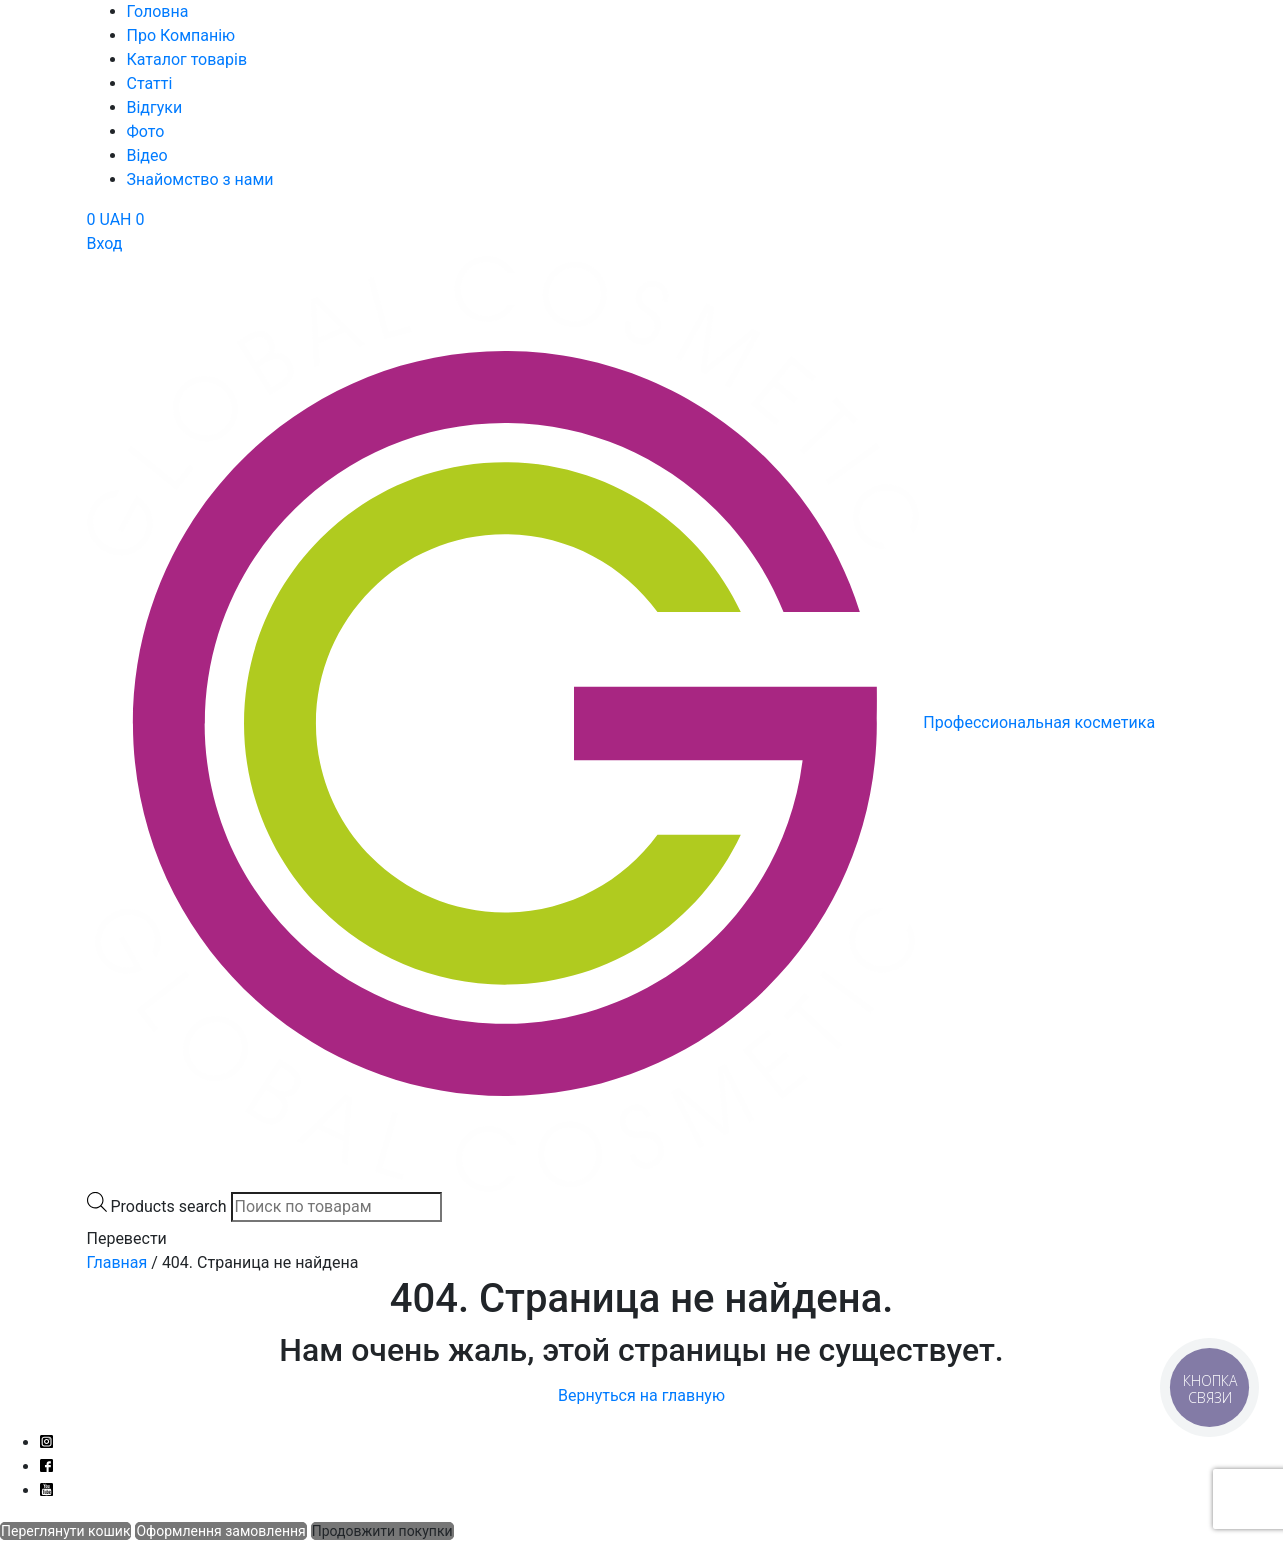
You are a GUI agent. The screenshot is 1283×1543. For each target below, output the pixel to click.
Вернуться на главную (641, 1395)
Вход (105, 243)
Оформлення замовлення (220, 1531)
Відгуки (155, 107)
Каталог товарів (187, 59)
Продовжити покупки (382, 1531)
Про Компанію (181, 35)
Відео (147, 155)
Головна (158, 11)
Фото (146, 131)
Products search (168, 1206)
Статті (150, 83)
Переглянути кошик (65, 1531)
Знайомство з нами (200, 179)
